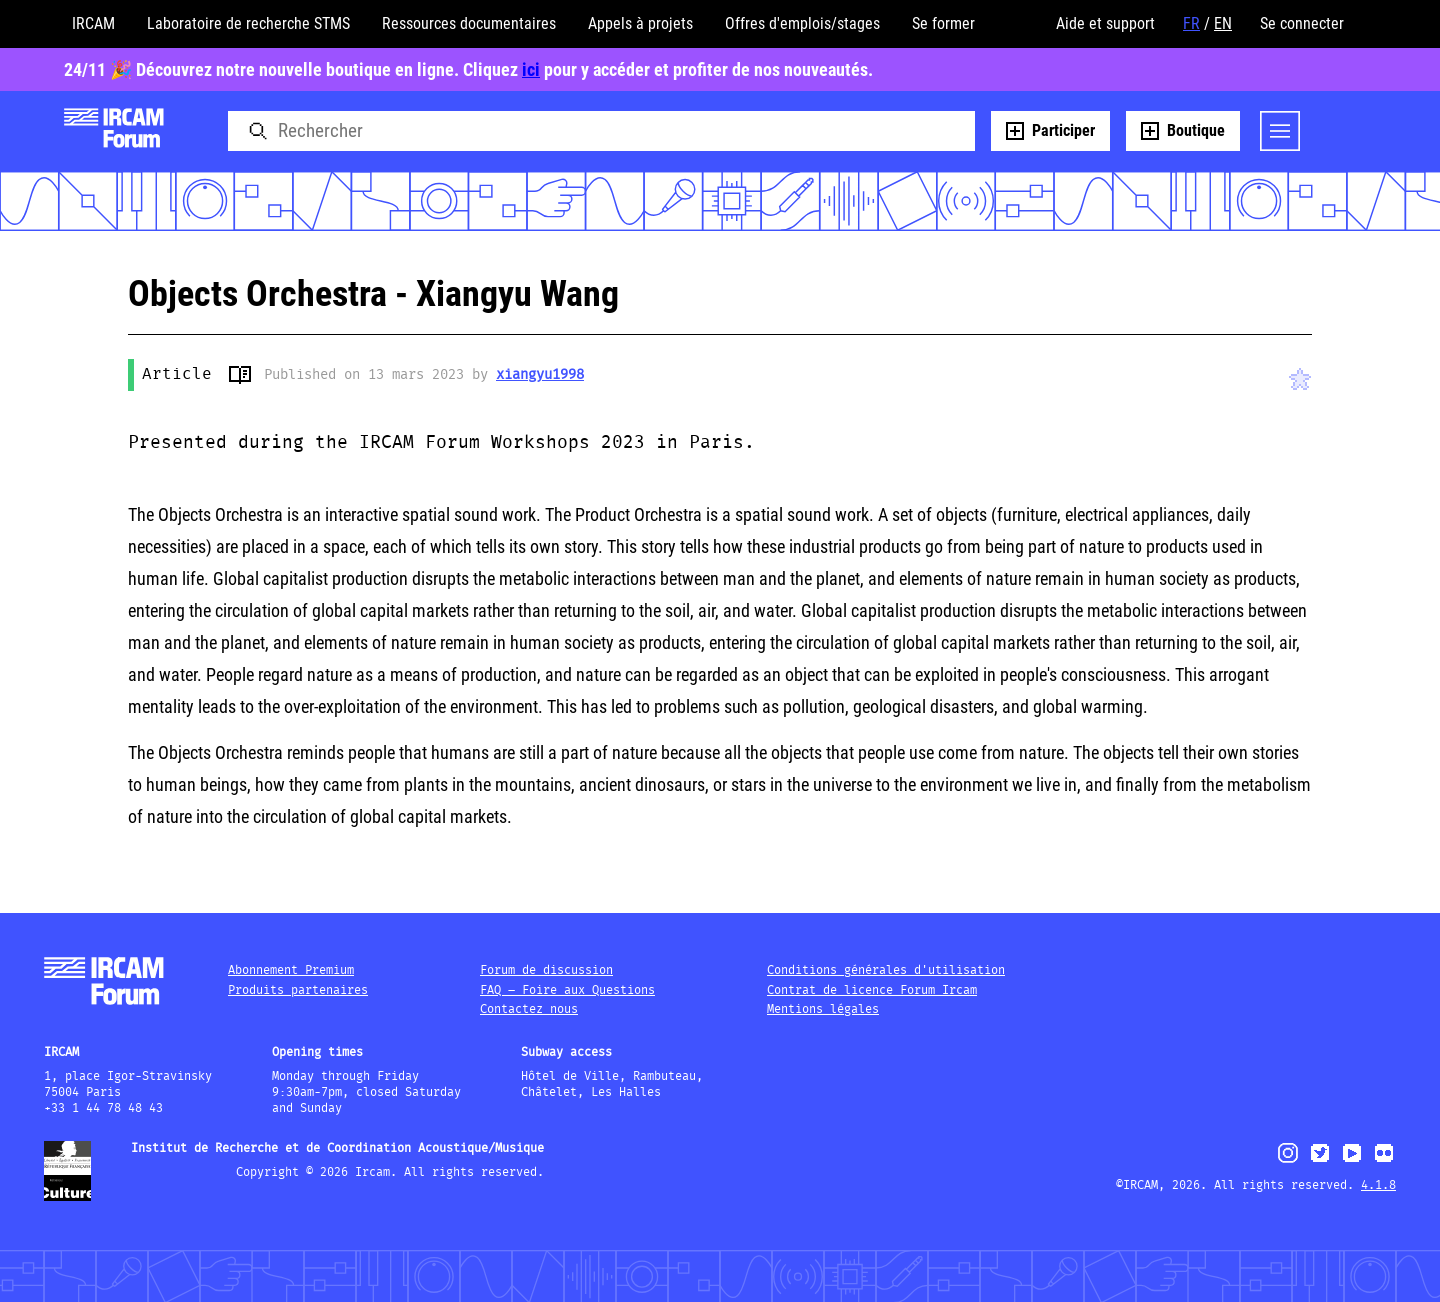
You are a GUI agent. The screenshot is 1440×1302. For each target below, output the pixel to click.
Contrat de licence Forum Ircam (872, 990)
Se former (943, 23)
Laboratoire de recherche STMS (248, 23)
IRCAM (93, 23)
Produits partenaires (298, 990)
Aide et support (1105, 23)
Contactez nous (529, 1009)
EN (1223, 23)
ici (531, 69)
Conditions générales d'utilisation (886, 970)
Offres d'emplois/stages (802, 23)
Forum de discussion (546, 970)
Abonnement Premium (291, 970)
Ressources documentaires (469, 23)
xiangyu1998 (540, 375)
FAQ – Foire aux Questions (567, 990)
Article (177, 374)
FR (1191, 23)
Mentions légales (823, 1009)
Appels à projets (640, 23)
